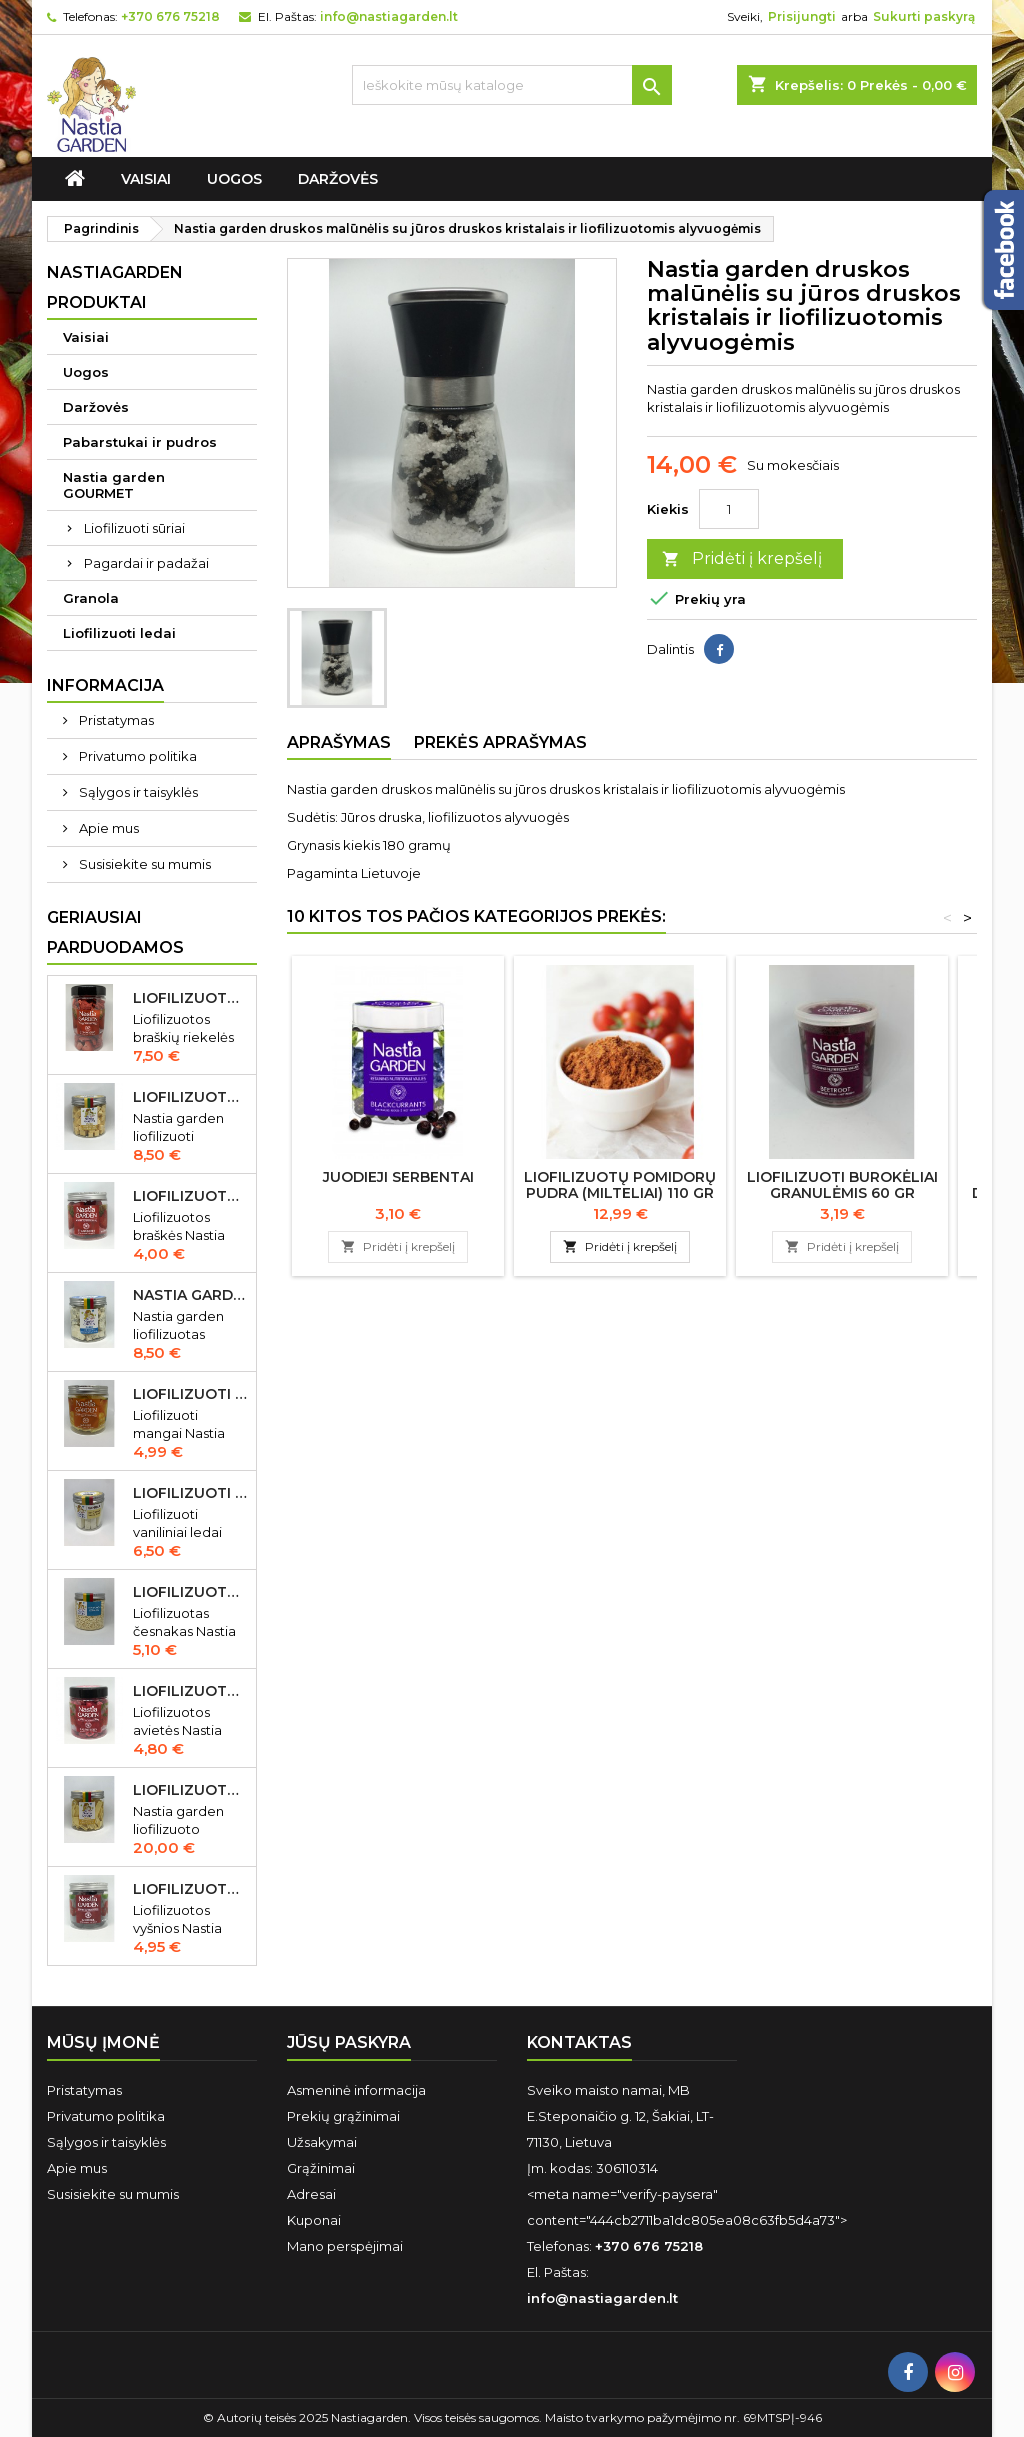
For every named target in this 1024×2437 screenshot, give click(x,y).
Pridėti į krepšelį (742, 559)
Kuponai (314, 2220)
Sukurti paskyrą (924, 16)
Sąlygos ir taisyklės (137, 792)
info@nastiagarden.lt (389, 16)
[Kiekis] (729, 509)
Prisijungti (802, 16)
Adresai (311, 2194)
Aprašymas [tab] (339, 742)
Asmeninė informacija (356, 2090)
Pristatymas (115, 720)
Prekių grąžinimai (343, 2116)
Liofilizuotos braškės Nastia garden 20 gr (190, 1196)
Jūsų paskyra (349, 2042)
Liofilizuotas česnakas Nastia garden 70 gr (190, 1592)
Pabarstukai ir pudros (140, 442)
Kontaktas (579, 2042)
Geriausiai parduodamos (115, 932)
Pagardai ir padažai (146, 563)
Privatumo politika (136, 756)
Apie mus (107, 828)
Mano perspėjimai (345, 2246)
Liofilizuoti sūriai (134, 528)
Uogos (234, 179)
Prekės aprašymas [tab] (500, 742)
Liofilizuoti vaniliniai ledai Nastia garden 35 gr (190, 1493)
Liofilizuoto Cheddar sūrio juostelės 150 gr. (190, 1790)
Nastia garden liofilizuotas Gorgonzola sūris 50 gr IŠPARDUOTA (190, 1295)
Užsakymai (322, 2142)
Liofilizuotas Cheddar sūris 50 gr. (190, 1097)
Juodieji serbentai (398, 1177)
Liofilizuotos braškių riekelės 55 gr (190, 998)
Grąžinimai (321, 2168)
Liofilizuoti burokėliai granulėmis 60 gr (842, 1185)
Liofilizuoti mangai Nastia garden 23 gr (190, 1394)
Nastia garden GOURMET (114, 485)
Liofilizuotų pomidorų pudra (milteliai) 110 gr (620, 1185)
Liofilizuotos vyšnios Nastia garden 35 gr (190, 1889)
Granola (91, 598)
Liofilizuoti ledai (119, 633)
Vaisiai (146, 179)
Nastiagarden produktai (115, 287)
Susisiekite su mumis (143, 864)
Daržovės (338, 179)
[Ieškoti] (512, 85)
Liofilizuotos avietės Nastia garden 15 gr (190, 1691)
